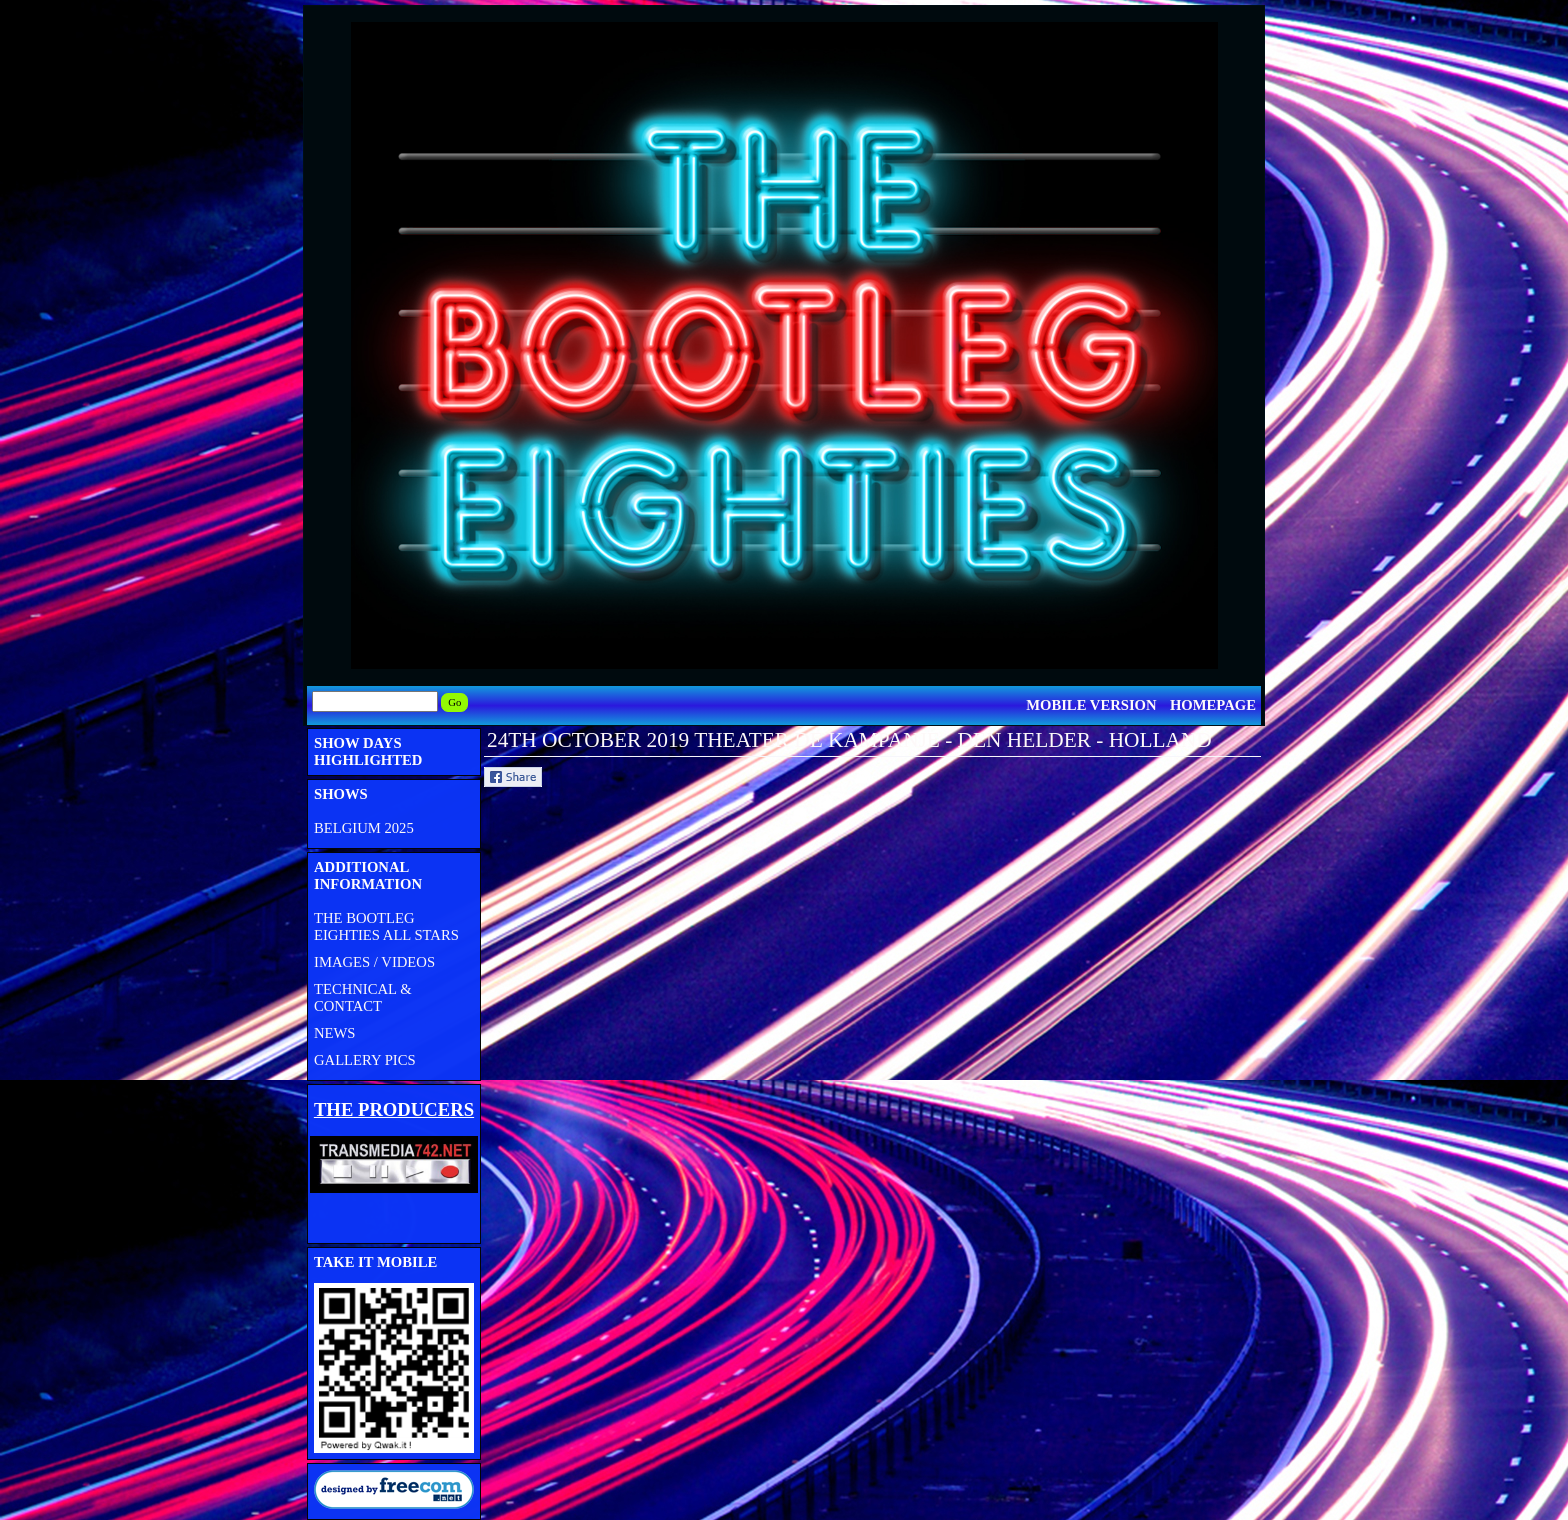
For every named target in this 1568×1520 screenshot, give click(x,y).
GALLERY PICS (365, 1060)
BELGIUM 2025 (364, 828)
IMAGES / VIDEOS (374, 962)
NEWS (335, 1033)
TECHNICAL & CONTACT (363, 997)
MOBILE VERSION (1091, 705)
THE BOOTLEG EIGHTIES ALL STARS (386, 926)
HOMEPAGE (1213, 705)
